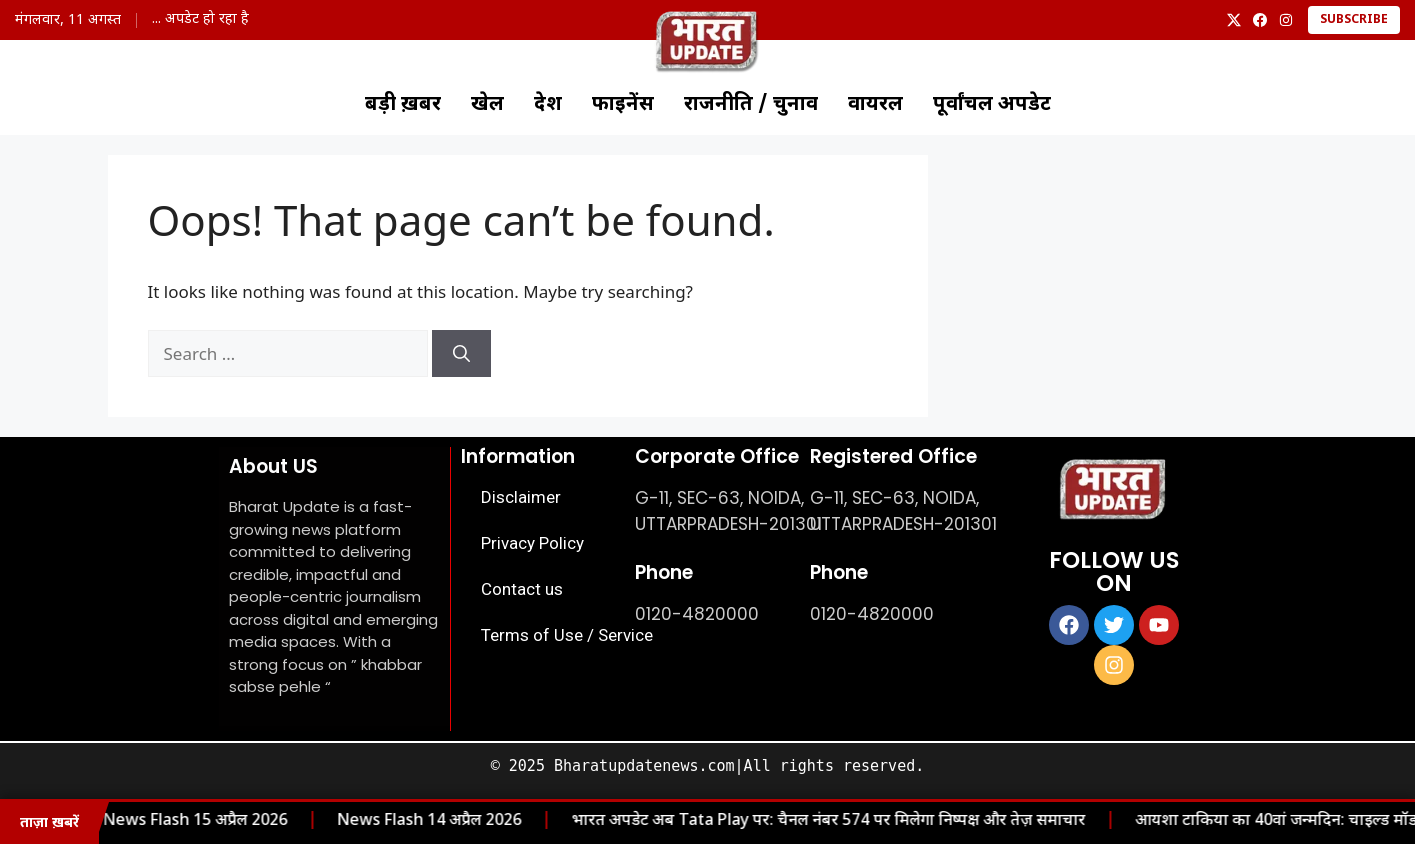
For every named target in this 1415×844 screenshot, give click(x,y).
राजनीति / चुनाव (751, 105)
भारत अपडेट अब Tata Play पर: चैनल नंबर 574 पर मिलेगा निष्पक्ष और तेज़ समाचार (807, 821)
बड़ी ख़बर (403, 105)
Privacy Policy (532, 543)
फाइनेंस (623, 105)
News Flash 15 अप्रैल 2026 (174, 821)
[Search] (461, 354)
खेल (487, 105)
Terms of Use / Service (567, 635)
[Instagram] (1286, 20)
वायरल (875, 105)
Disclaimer (521, 497)
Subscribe (1354, 20)
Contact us (522, 589)
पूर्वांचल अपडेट (992, 105)
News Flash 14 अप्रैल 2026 (408, 821)
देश (548, 105)
